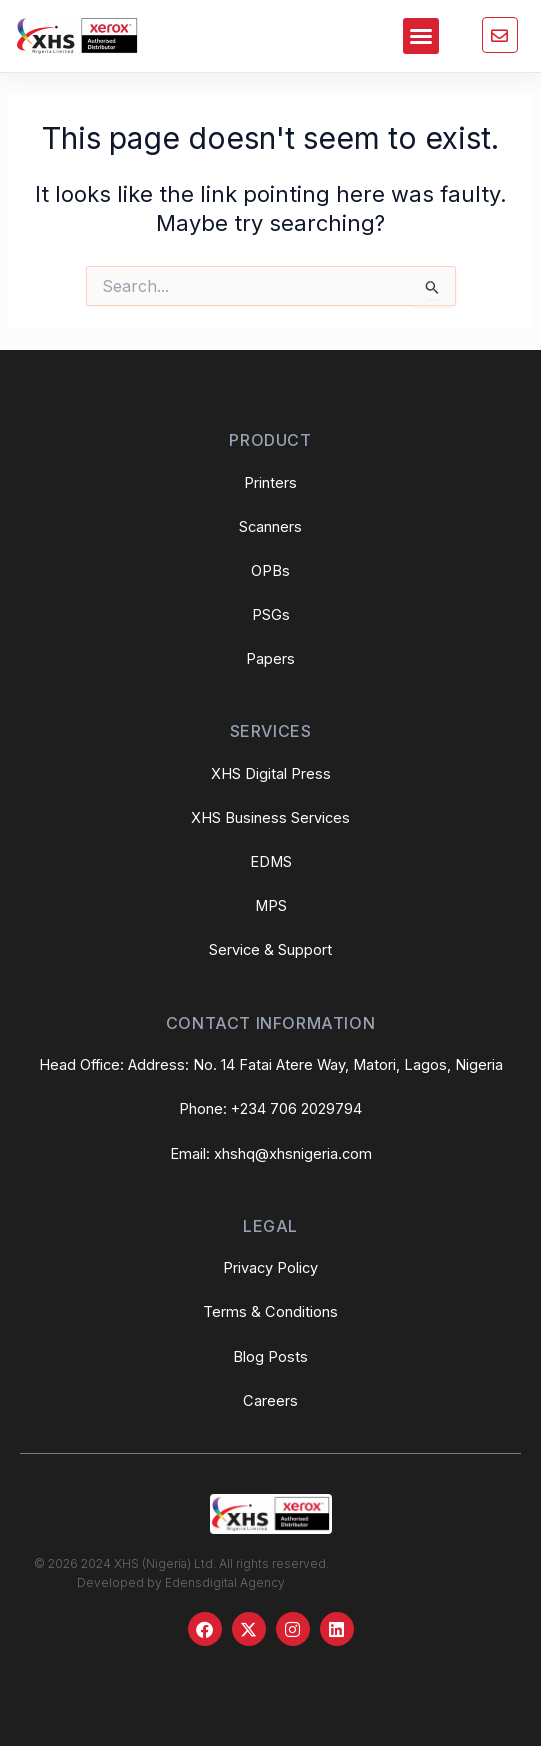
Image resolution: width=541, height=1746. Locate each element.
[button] (421, 36)
